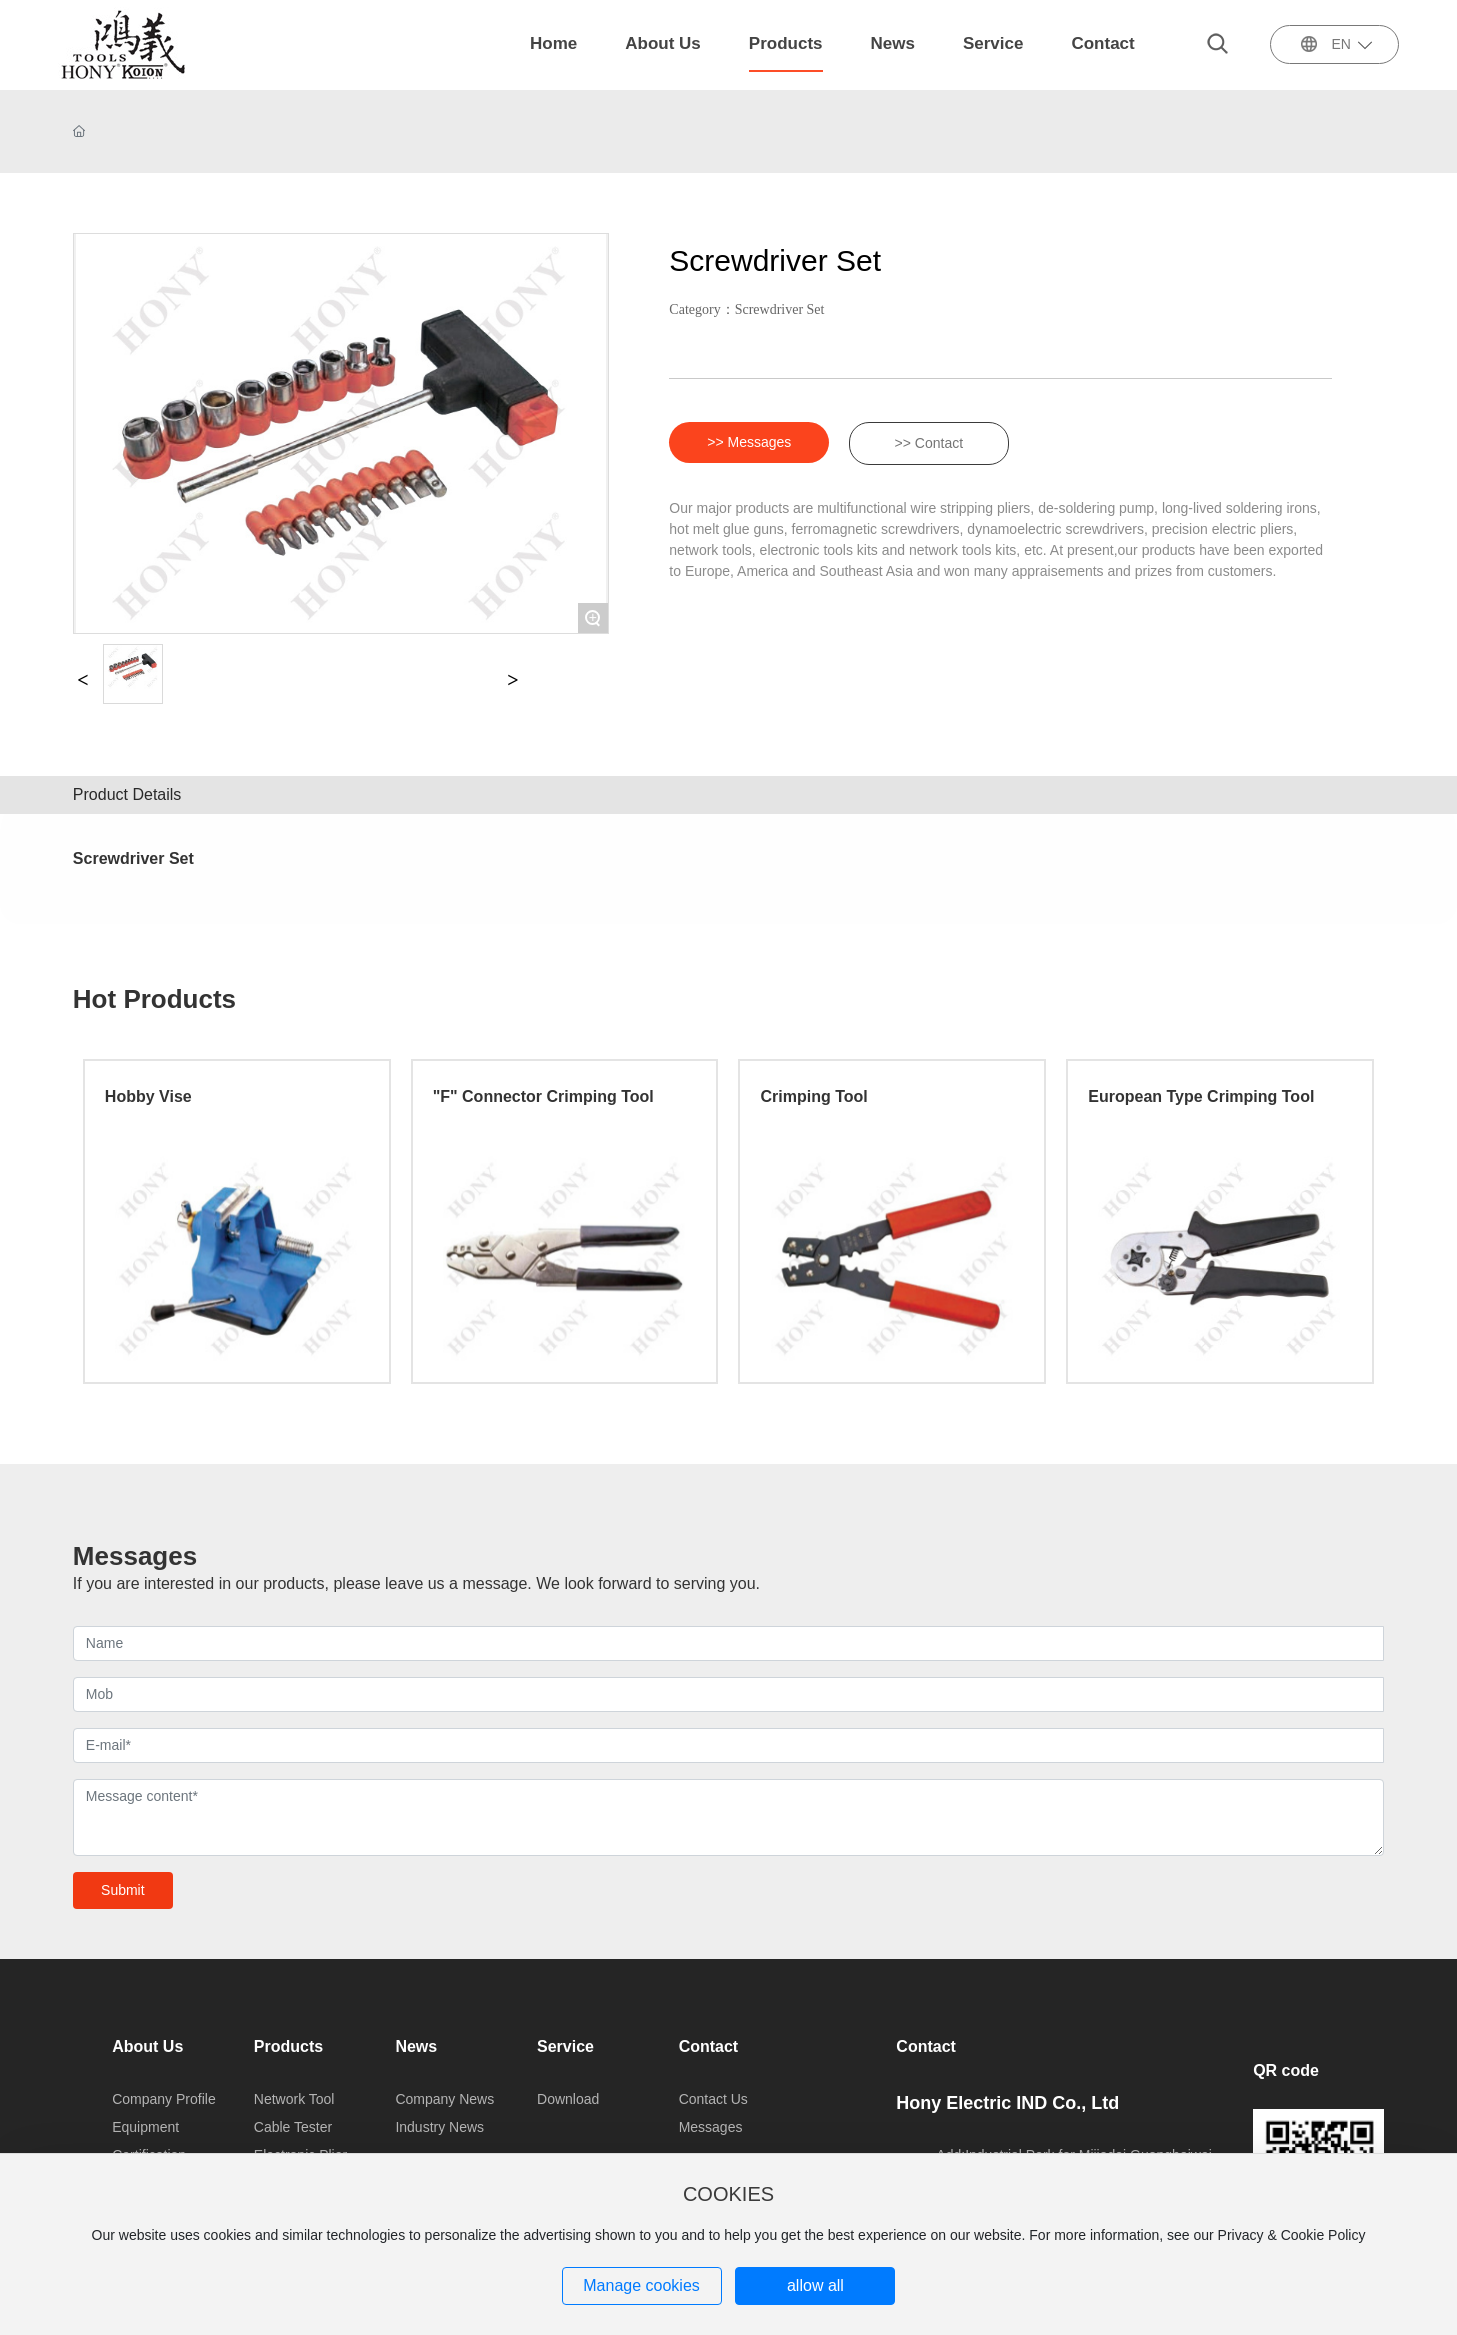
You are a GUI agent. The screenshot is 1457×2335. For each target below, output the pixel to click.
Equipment (145, 2127)
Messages (711, 2127)
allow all (815, 2285)
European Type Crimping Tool (1201, 1096)
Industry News (439, 2127)
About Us (147, 2046)
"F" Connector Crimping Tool (543, 1096)
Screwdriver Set (780, 309)
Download (568, 2099)
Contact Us (713, 2099)
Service (565, 2046)
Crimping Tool (813, 1096)
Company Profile (164, 2099)
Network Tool (294, 2099)
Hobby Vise (148, 1096)
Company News (444, 2099)
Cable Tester (293, 2127)
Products (288, 2046)
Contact (709, 2046)
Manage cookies (641, 2285)
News (416, 2046)
